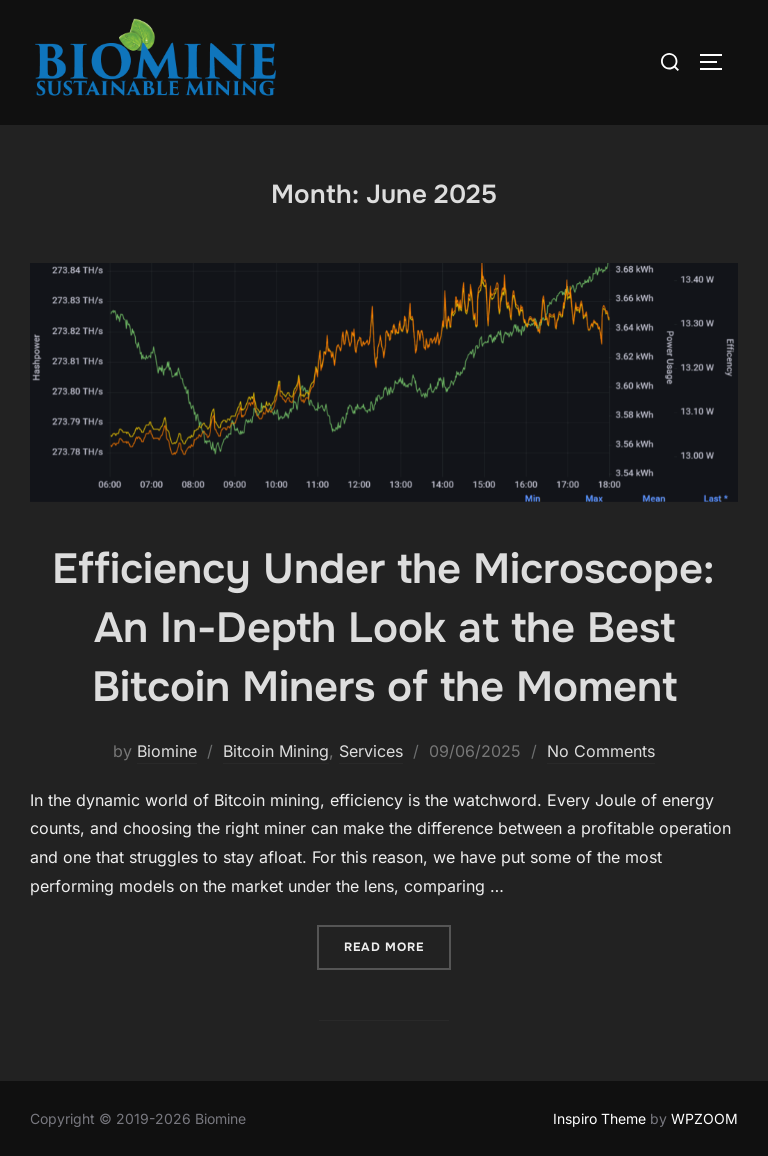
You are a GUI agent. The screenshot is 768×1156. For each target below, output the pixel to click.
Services (371, 751)
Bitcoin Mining (276, 751)
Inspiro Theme (599, 1118)
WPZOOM (704, 1118)
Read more (397, 945)
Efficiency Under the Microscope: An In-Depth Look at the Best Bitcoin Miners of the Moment (383, 628)
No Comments (601, 751)
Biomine (167, 751)
